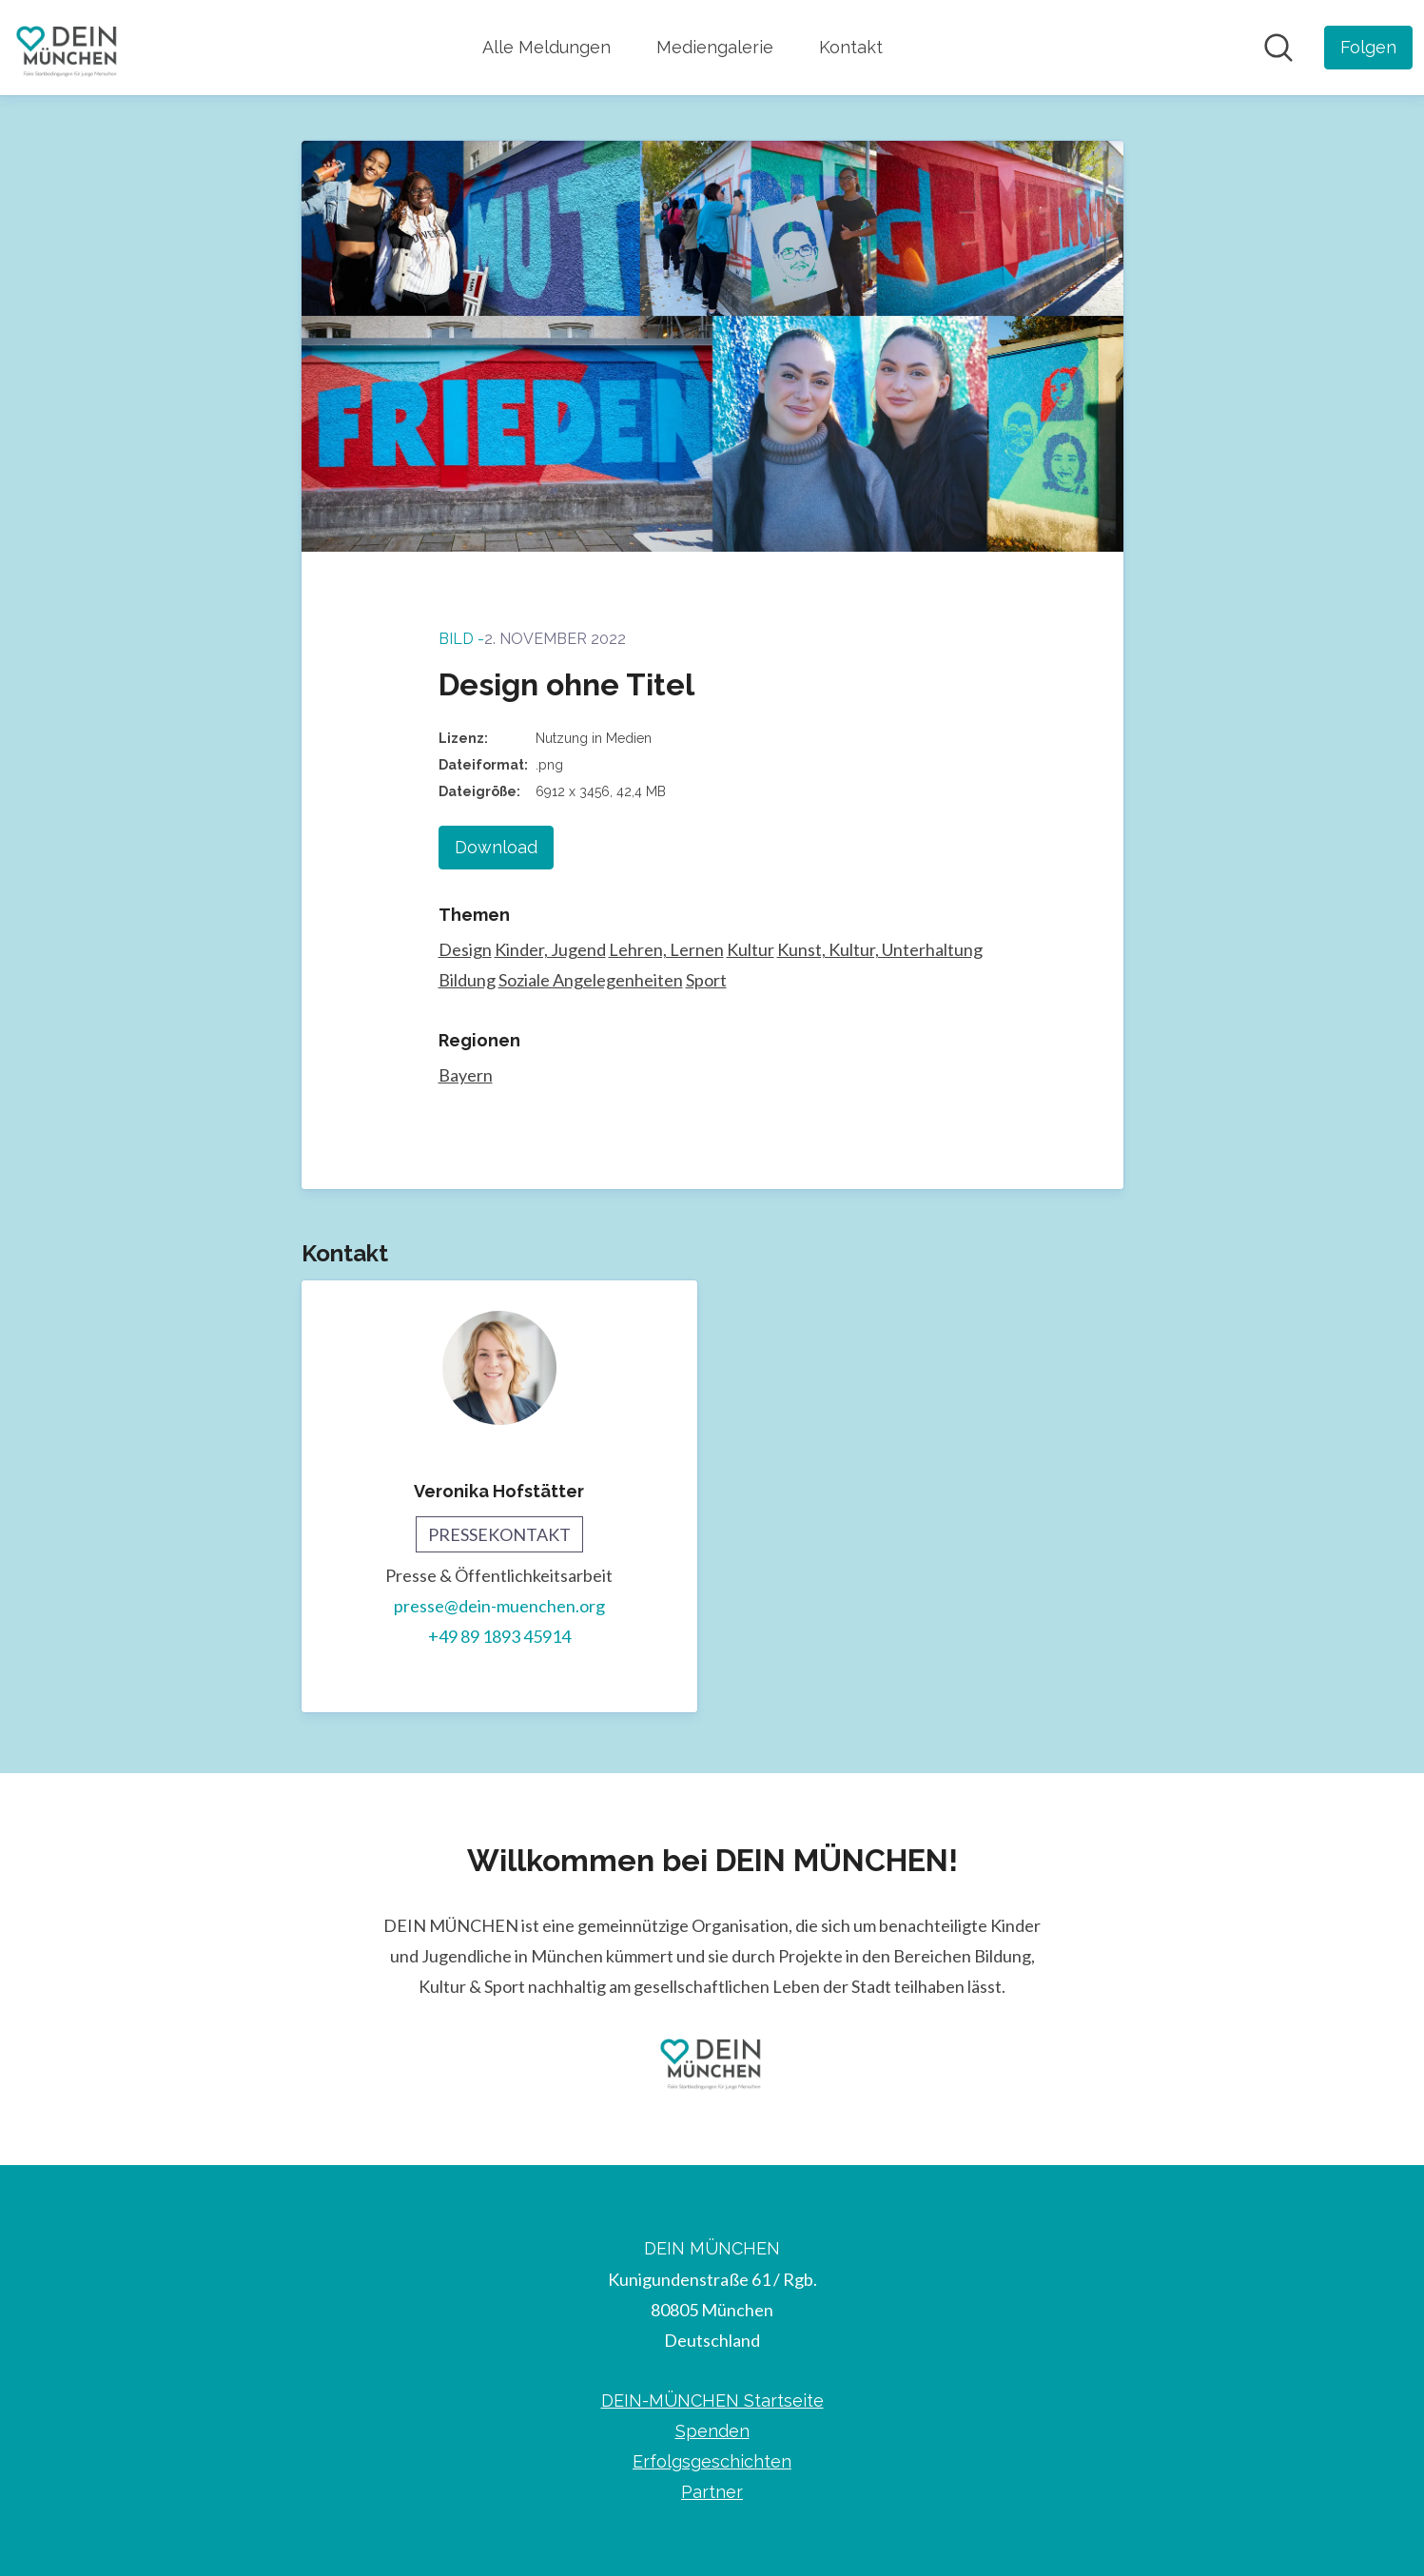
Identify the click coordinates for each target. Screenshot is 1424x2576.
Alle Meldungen (546, 47)
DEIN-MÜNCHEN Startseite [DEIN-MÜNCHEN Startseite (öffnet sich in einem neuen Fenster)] (712, 2400)
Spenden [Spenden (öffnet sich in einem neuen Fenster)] (712, 2431)
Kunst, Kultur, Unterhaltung (880, 949)
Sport (706, 979)
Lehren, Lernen (666, 949)
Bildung (467, 979)
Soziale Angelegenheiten (590, 979)
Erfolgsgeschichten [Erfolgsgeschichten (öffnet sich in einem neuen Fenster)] (712, 2461)
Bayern (466, 1074)
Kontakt (851, 47)
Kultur (750, 949)
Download (496, 847)
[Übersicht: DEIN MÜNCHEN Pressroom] (68, 47)
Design (465, 949)
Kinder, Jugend (550, 949)
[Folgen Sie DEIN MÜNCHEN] (1368, 47)
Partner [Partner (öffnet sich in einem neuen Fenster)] (712, 2492)
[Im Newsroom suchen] (1278, 47)
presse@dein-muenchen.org (499, 1605)
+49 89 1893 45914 (499, 1636)
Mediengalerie (714, 47)
